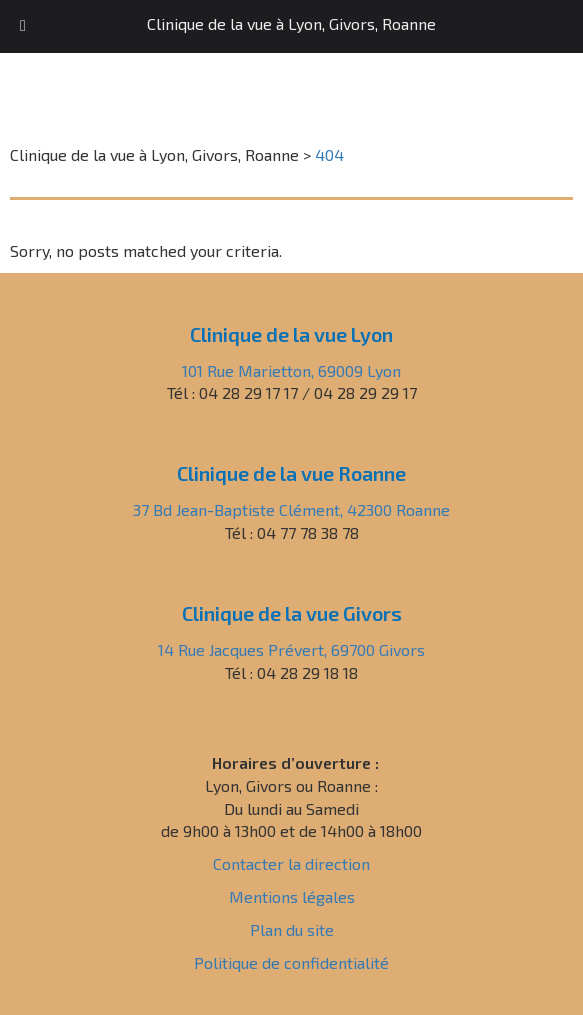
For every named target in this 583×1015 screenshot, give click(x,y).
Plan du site (292, 929)
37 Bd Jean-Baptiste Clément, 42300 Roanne (291, 509)
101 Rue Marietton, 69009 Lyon (291, 370)
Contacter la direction (291, 863)
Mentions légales (292, 896)
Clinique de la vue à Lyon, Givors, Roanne (291, 23)
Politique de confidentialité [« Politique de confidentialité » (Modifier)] (291, 962)
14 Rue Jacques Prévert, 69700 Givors (291, 649)
